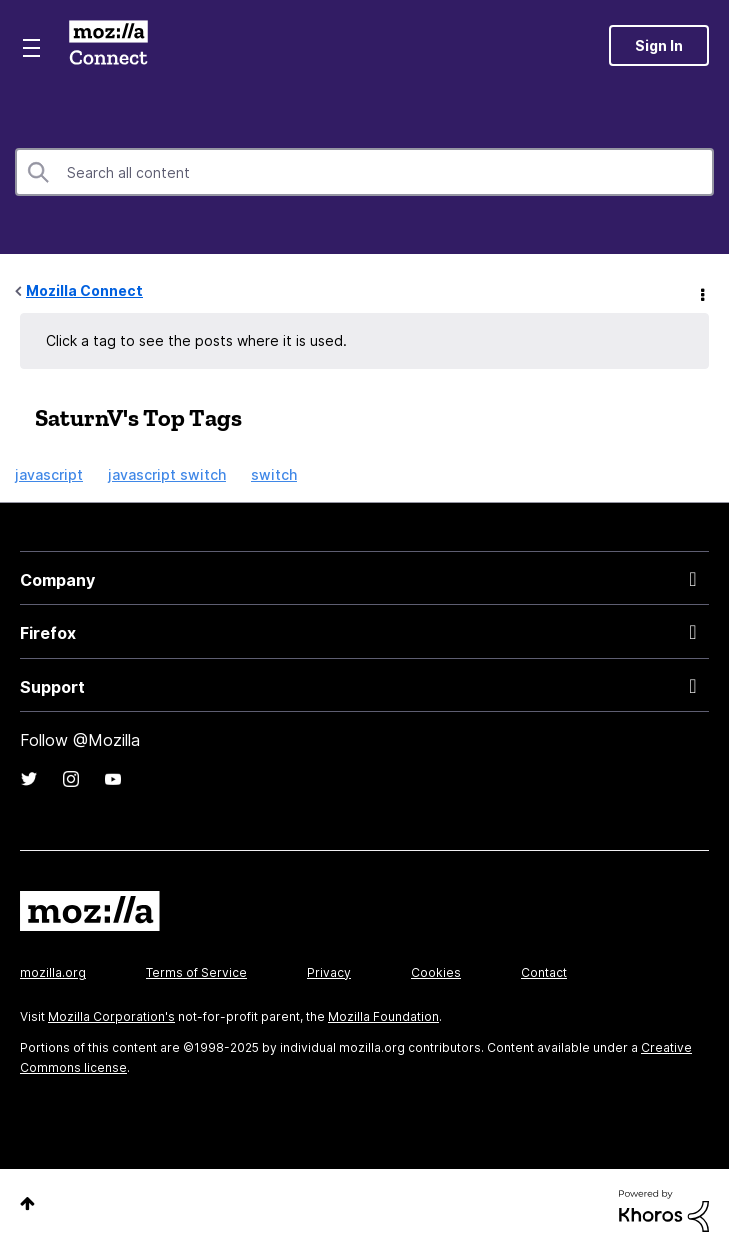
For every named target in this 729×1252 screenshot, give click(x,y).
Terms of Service (196, 972)
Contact (544, 972)
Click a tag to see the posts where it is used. (196, 340)
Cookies (436, 972)
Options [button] (701, 292)
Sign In (659, 45)
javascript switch (167, 474)
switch (274, 474)
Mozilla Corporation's (111, 1016)
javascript (49, 474)
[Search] (364, 172)
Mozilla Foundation (383, 1016)
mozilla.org (53, 972)
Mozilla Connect (108, 45)
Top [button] (27, 1203)
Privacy (329, 972)
